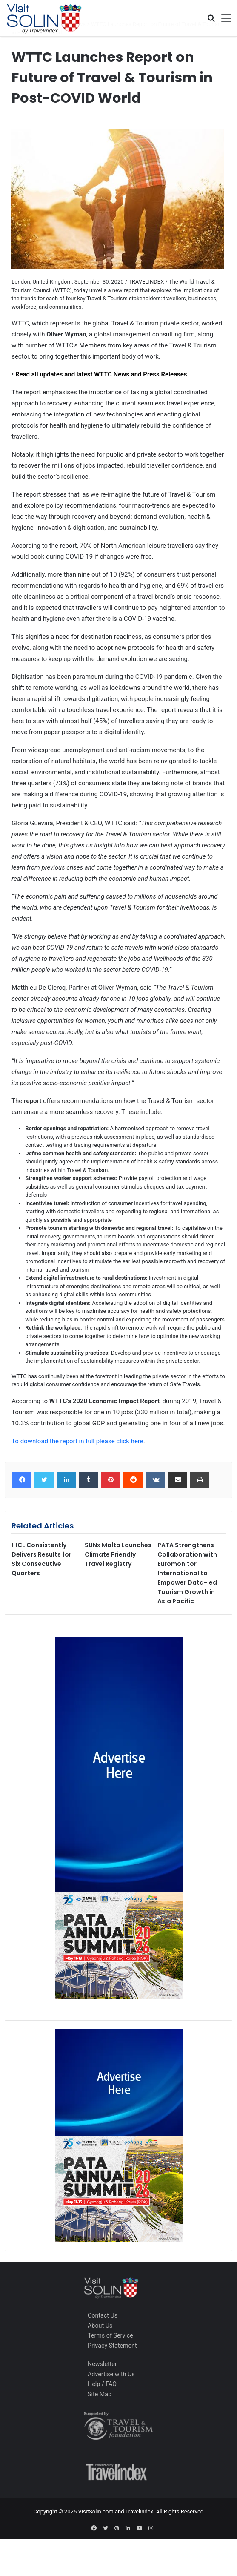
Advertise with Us (111, 2374)
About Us (100, 2325)
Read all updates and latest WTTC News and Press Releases (100, 374)
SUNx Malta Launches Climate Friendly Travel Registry (118, 1554)
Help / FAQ (102, 2384)
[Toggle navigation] (223, 18)
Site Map (99, 2394)
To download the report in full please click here (77, 1441)
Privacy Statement (112, 2345)
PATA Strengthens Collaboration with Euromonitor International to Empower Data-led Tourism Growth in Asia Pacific (187, 1573)
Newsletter (102, 2364)
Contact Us (102, 2315)
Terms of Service (110, 2335)
